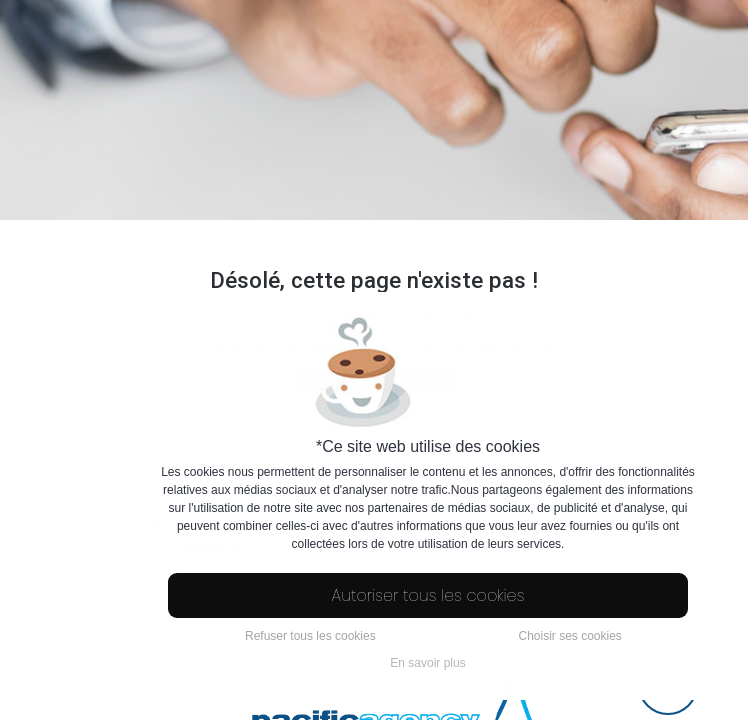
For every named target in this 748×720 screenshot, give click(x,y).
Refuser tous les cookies (310, 636)
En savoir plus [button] (427, 663)
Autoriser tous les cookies (428, 595)
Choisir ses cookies (569, 636)
